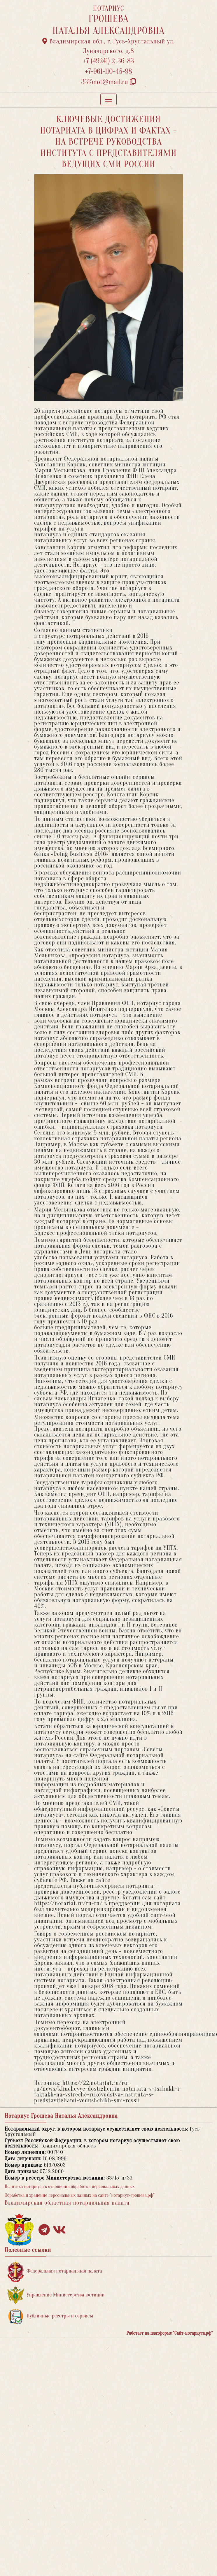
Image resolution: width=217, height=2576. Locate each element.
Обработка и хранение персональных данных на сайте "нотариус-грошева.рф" (80, 2195)
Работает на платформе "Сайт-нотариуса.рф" (170, 2333)
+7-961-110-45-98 (108, 71)
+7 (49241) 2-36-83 (108, 61)
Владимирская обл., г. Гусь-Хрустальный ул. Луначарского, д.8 (108, 46)
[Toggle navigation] (108, 99)
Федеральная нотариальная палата (55, 2271)
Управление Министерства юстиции (56, 2295)
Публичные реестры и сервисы (50, 2316)
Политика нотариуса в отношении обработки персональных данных (70, 2186)
